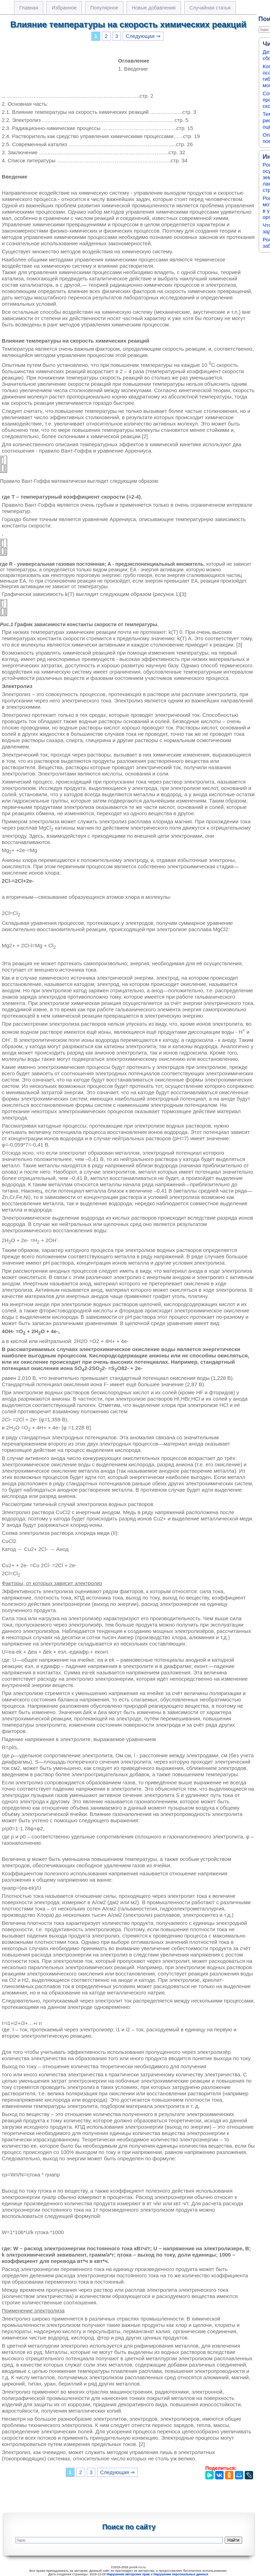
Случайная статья (210, 8)
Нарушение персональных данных (181, 2574)
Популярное (104, 8)
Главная (28, 8)
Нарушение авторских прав (128, 2574)
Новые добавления (154, 8)
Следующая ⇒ (143, 36)
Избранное (64, 8)
